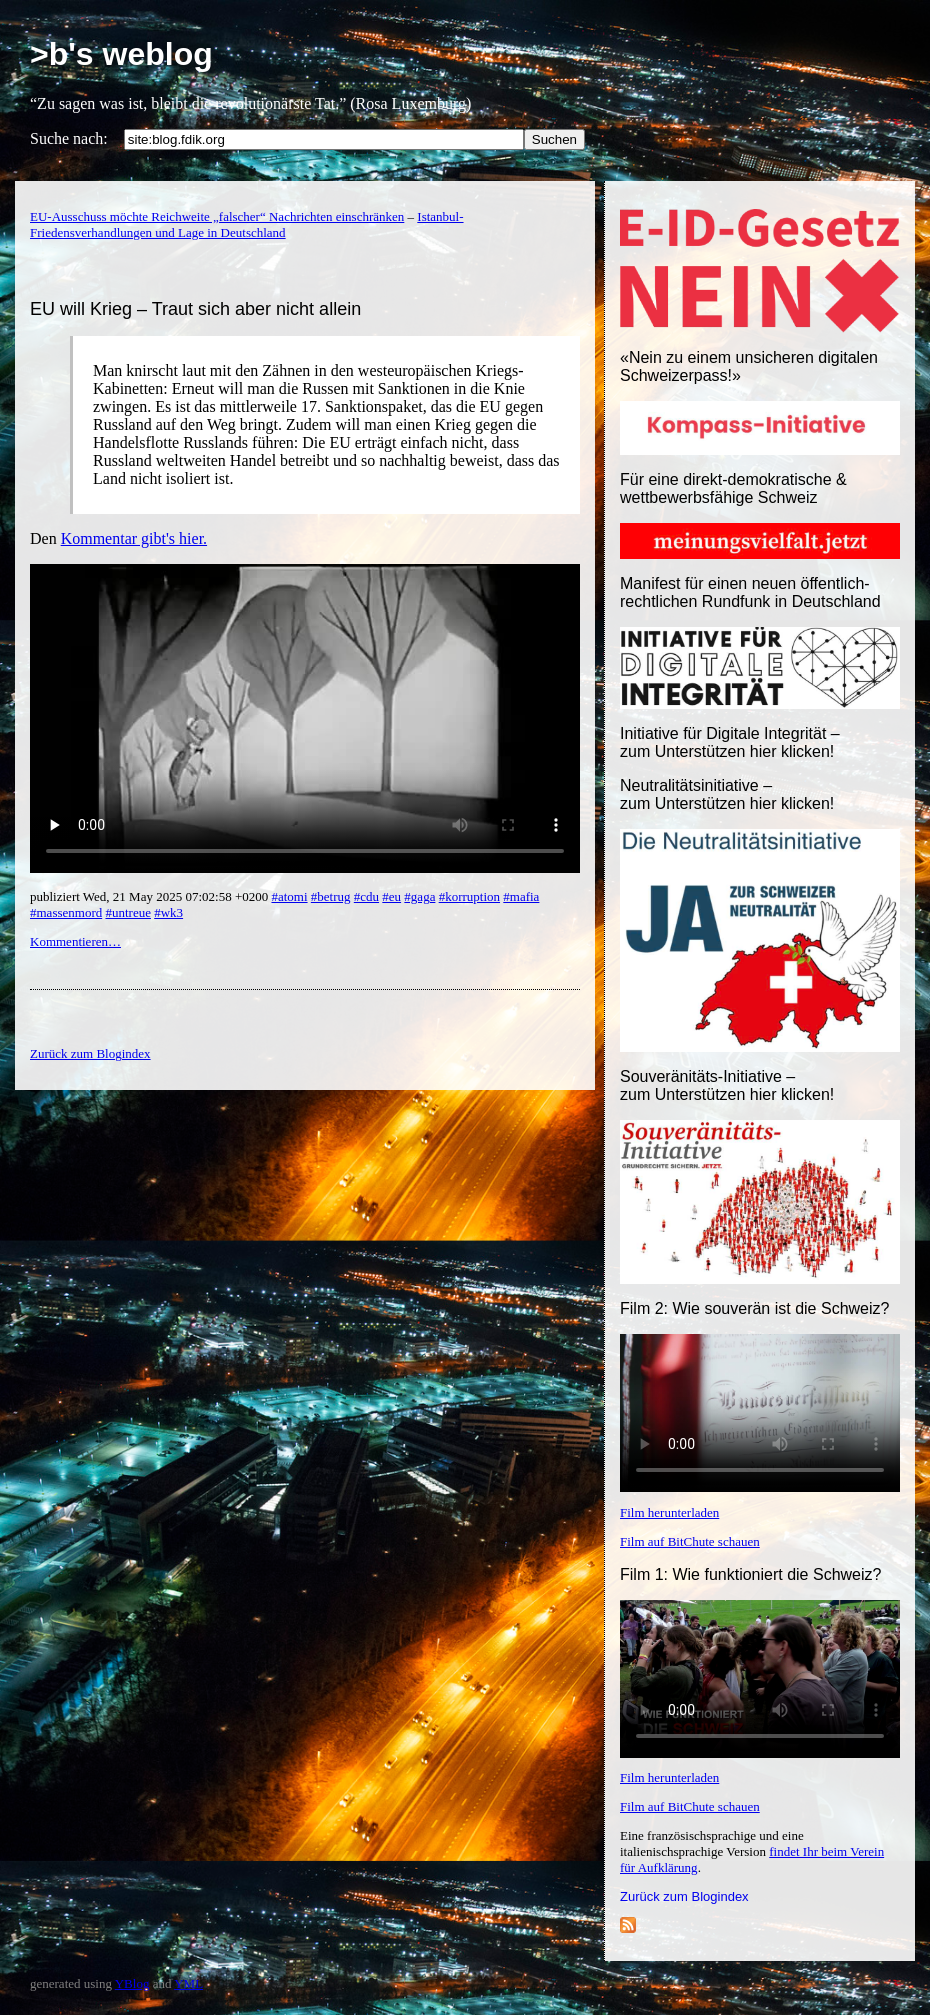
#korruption (469, 896)
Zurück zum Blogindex (684, 1896)
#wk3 (168, 912)
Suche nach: (69, 138)
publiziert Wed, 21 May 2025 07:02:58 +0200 (150, 896)
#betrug (331, 896)
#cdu (366, 896)
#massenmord (66, 912)
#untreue (127, 912)
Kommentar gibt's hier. (134, 538)
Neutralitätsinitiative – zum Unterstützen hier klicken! (727, 794)
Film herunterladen (669, 1512)
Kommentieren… (75, 941)
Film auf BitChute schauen (690, 1541)
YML (188, 1983)
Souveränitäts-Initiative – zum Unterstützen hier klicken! (727, 1085)
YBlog (132, 1983)
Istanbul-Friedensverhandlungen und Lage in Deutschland (247, 224)
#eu (391, 896)
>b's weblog (121, 54)
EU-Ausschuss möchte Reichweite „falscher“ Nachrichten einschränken (217, 216)
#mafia (521, 896)
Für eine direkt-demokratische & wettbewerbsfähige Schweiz (733, 488)
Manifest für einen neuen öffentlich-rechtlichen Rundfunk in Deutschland (750, 592)
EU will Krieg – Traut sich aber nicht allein (195, 309)
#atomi (289, 896)
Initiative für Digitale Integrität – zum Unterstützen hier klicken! (730, 742)
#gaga (419, 896)
